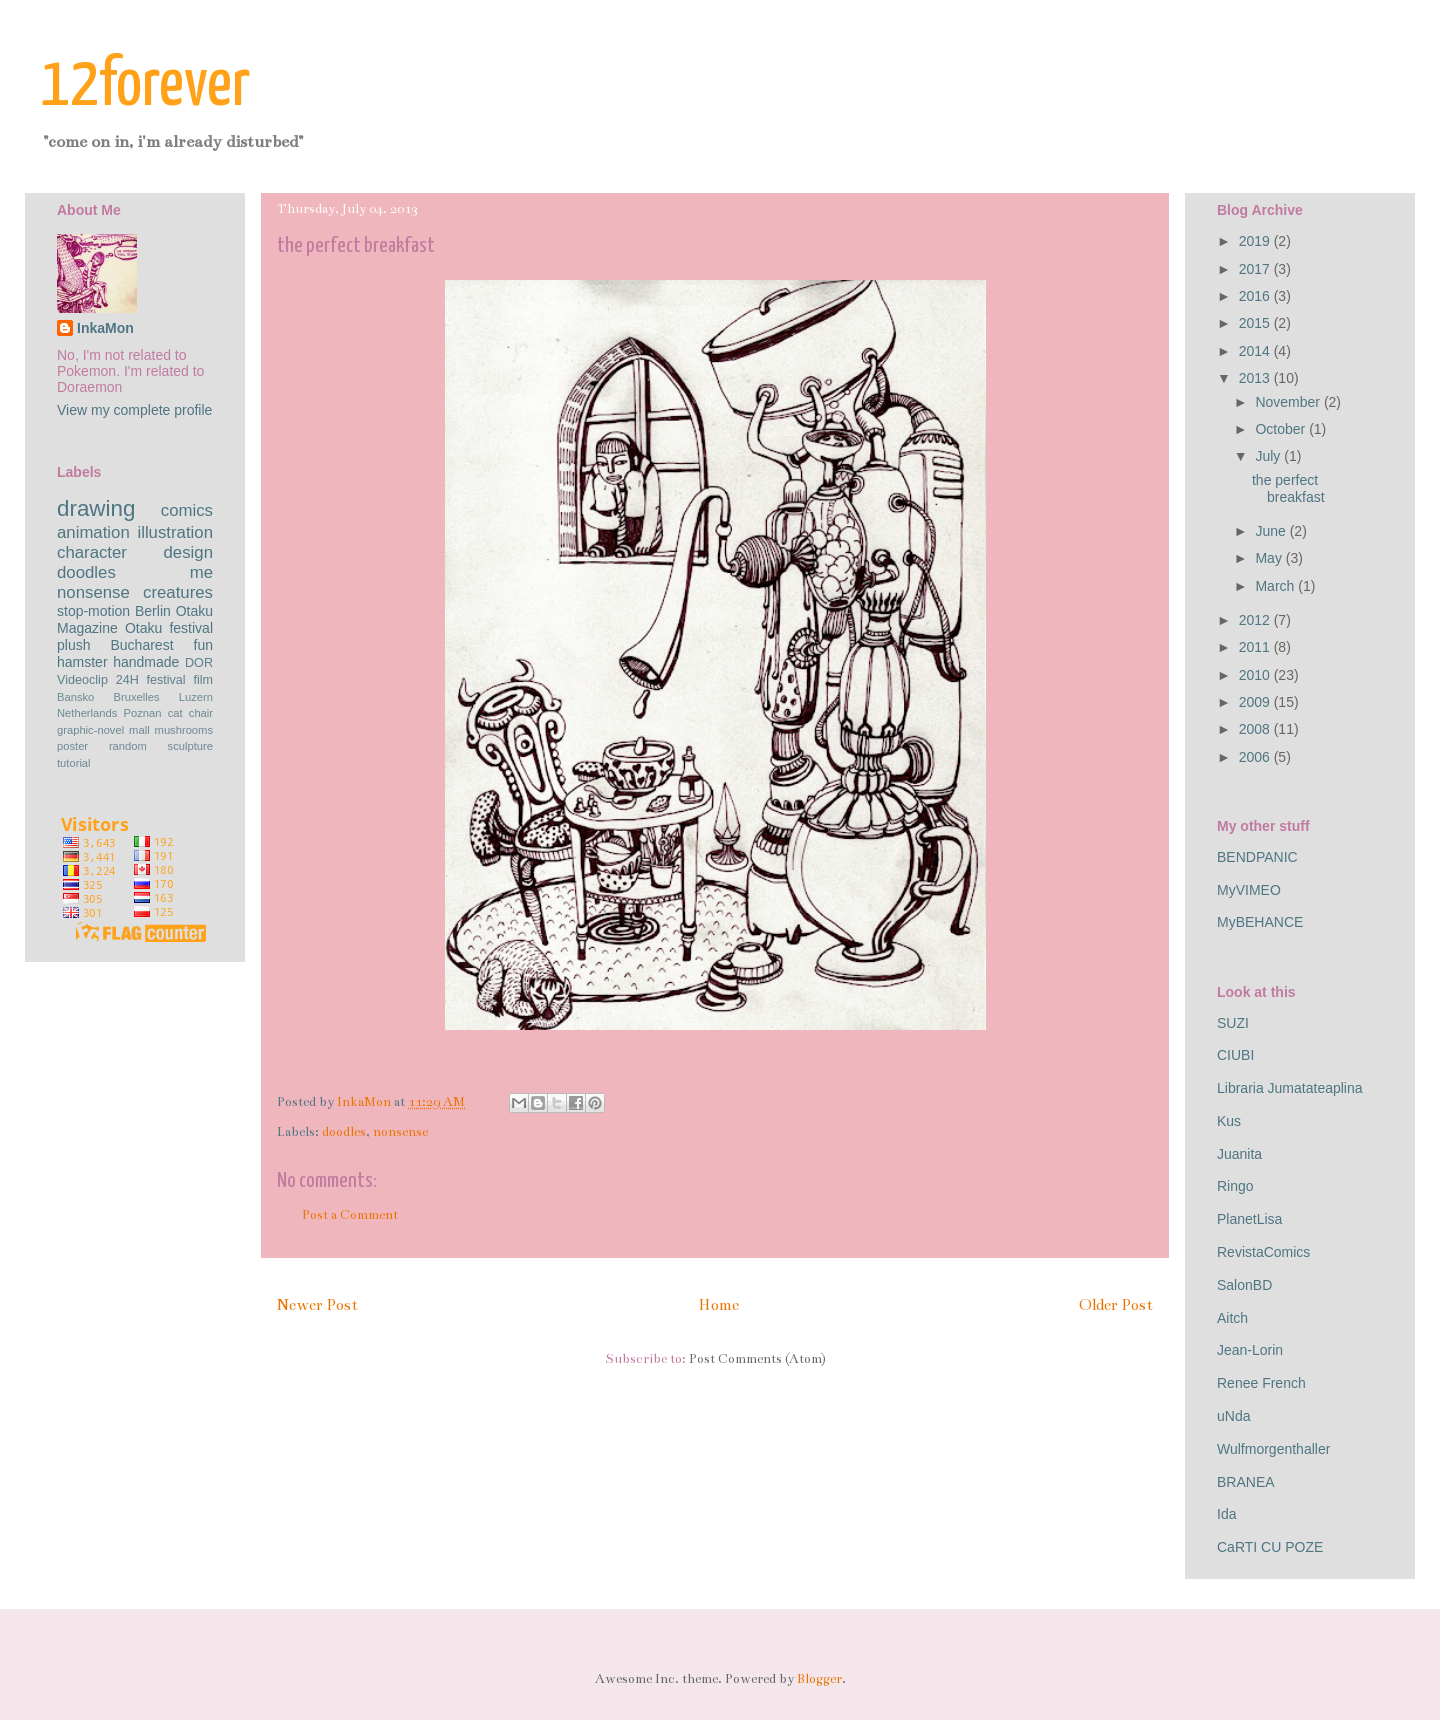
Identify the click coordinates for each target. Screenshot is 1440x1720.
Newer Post (317, 1305)
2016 (1256, 296)
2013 (1256, 378)
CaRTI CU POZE (1270, 1547)
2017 (1256, 269)
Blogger (819, 1679)
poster (72, 746)
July (1269, 456)
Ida (1226, 1514)
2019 (1256, 241)
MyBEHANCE (1260, 922)
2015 (1256, 323)
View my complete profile (134, 410)
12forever (145, 86)
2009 (1256, 702)
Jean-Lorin (1250, 1350)
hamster (82, 662)
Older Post (1116, 1305)
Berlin (153, 611)
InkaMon (105, 328)
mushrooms (184, 730)
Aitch (1232, 1318)
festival (165, 680)
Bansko (75, 697)
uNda (1233, 1416)
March (1276, 586)
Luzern (196, 697)
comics (187, 510)
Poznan (143, 713)
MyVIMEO (1249, 890)
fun (203, 645)
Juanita (1239, 1154)
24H (127, 680)
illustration (175, 532)
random (128, 746)
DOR (199, 663)
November (1289, 402)
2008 (1256, 729)
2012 (1256, 620)
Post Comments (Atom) (757, 1359)
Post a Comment (350, 1215)
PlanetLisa (1249, 1219)
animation (93, 532)
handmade (146, 662)
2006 (1256, 757)
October (1282, 429)
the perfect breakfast (1288, 488)
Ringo (1235, 1186)
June (1272, 531)
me (201, 572)
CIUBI (1235, 1055)
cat (175, 713)
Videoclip (82, 680)
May (1270, 558)
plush (73, 645)
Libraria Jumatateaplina (1290, 1088)
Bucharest (141, 645)
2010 (1256, 675)
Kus (1229, 1121)
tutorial (74, 763)
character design (135, 552)
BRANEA (1246, 1482)
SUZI (1233, 1023)
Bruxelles (137, 697)
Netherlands (87, 713)
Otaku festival (169, 628)
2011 (1256, 647)
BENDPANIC (1257, 857)
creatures (178, 592)
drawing (96, 508)
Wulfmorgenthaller (1273, 1449)
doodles (344, 1132)
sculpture (190, 746)
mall (139, 730)
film (203, 680)
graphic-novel (90, 730)
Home (718, 1305)
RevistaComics (1263, 1252)
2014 (1256, 351)
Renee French (1261, 1383)
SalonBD (1244, 1285)
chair (201, 713)
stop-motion (93, 611)
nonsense (400, 1132)
